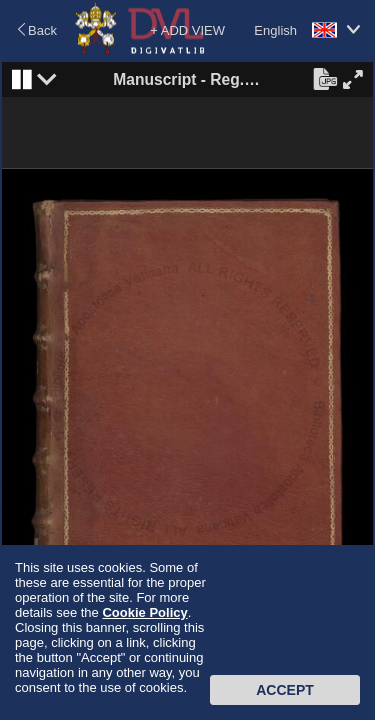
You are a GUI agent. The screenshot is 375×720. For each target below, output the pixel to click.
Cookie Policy (144, 612)
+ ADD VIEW (187, 30)
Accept (285, 690)
